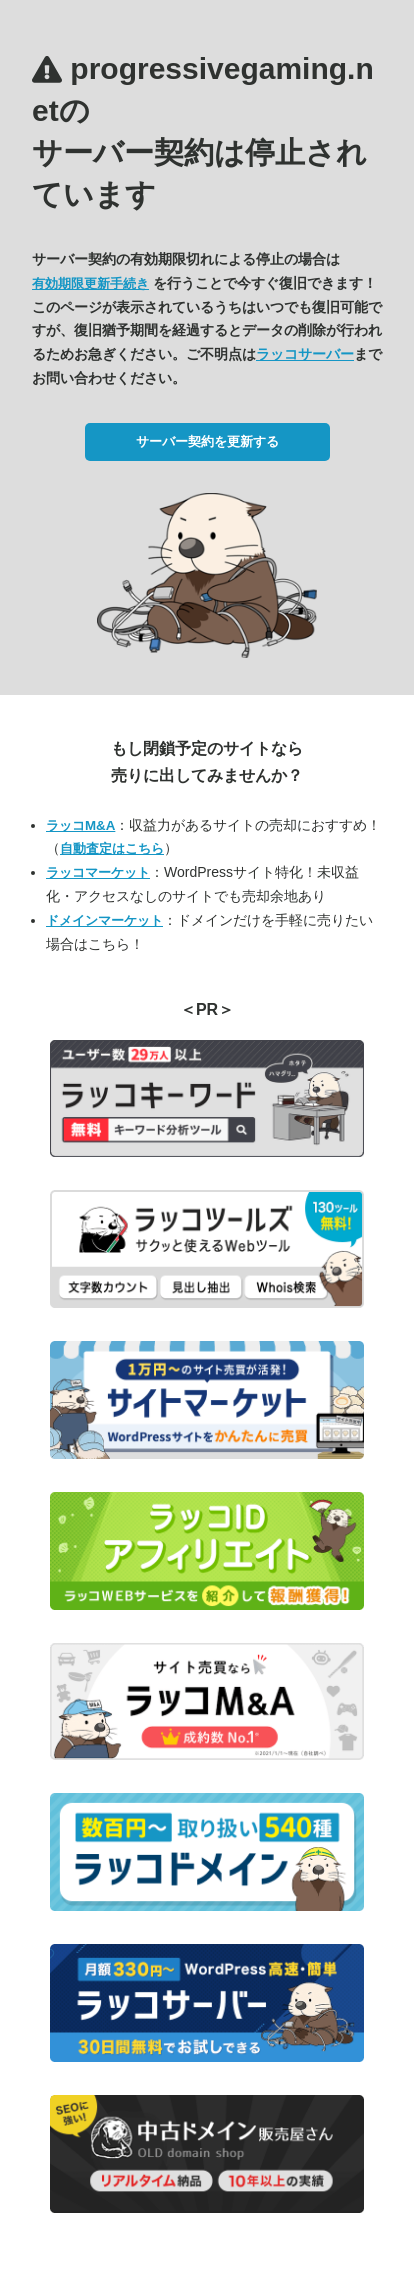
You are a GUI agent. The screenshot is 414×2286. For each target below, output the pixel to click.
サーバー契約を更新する (207, 441)
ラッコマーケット (98, 872)
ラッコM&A (80, 825)
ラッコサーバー (305, 354)
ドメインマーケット (104, 920)
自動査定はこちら (112, 848)
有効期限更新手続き (90, 283)
